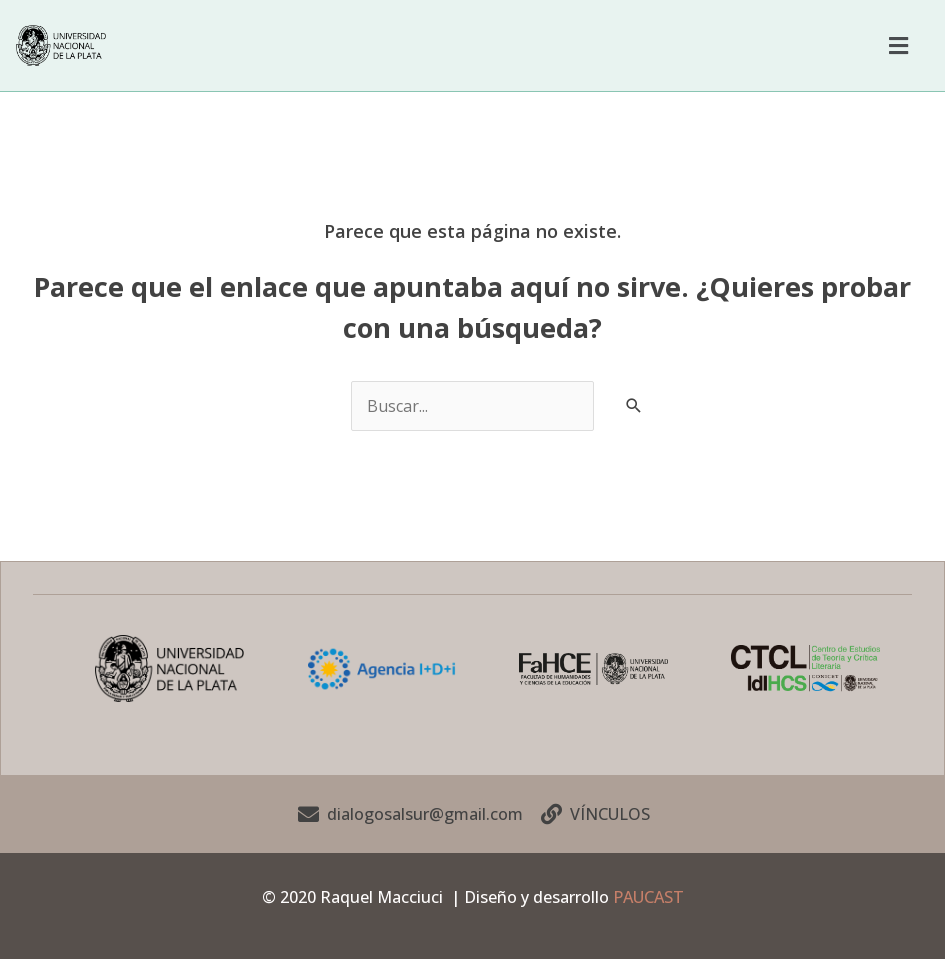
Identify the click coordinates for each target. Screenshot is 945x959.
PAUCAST (648, 896)
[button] (898, 45)
